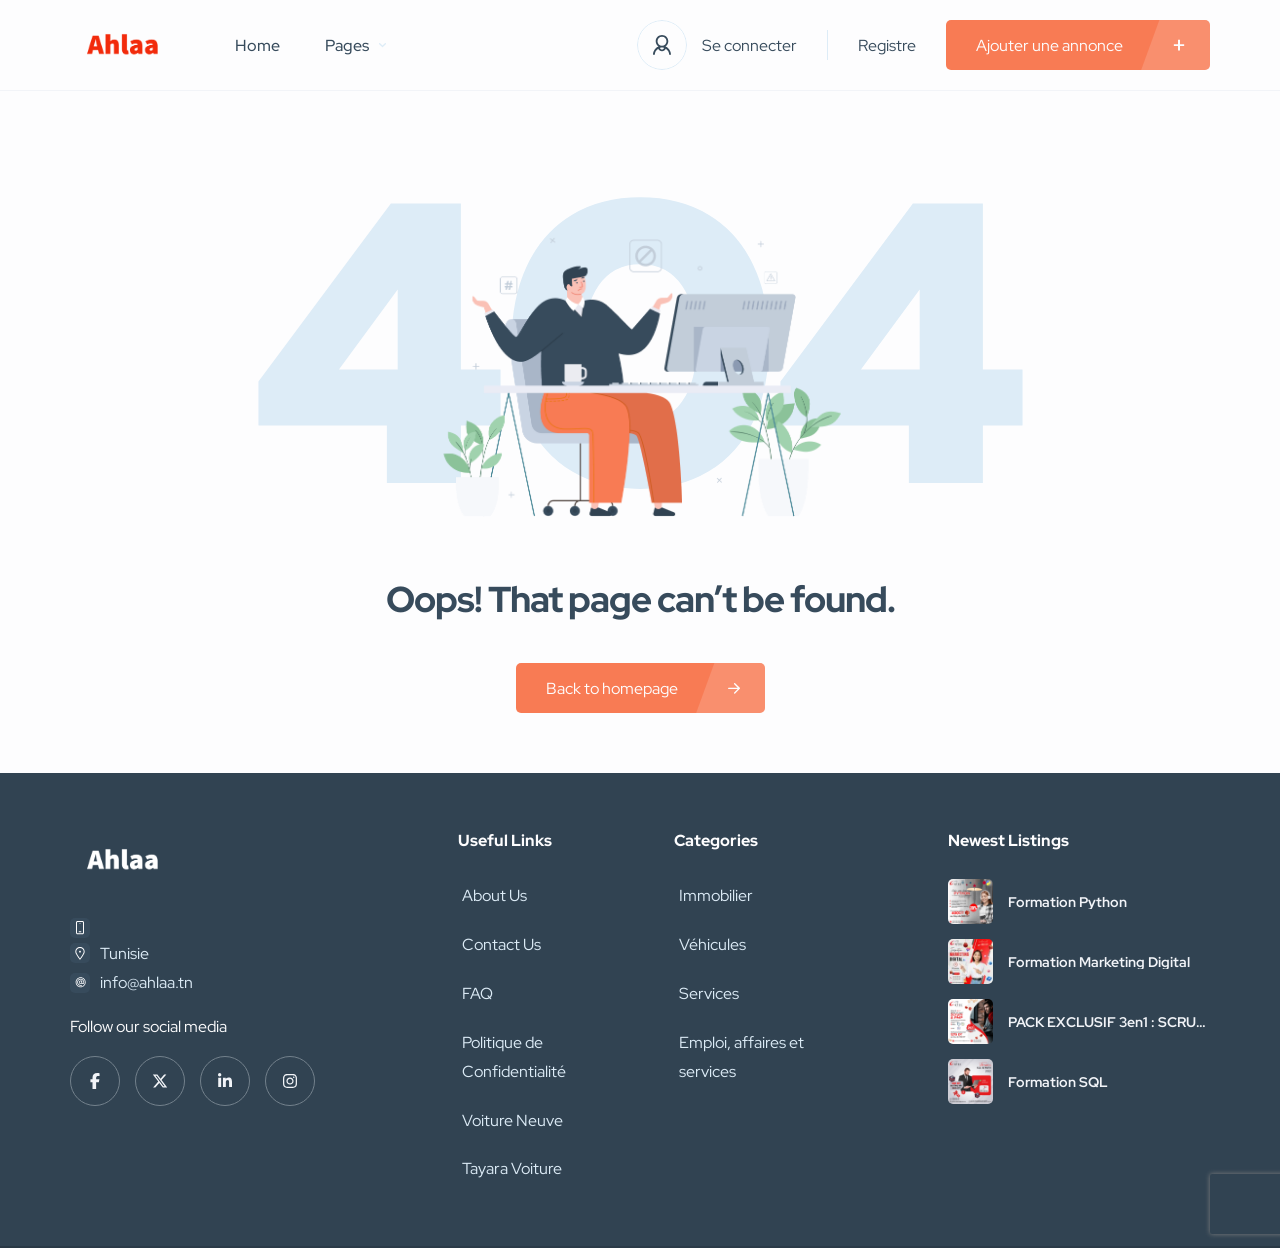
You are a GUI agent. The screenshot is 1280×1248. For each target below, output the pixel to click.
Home (257, 45)
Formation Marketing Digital (1099, 962)
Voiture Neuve (508, 1069)
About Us (490, 893)
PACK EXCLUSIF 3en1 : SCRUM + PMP (1108, 1022)
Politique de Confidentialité (552, 1025)
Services (704, 981)
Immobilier (711, 893)
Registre (887, 45)
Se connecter (749, 45)
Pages (355, 45)
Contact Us (497, 937)
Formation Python (1067, 902)
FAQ (473, 981)
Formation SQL (1058, 1082)
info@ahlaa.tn (146, 982)
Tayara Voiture (508, 1113)
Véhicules (707, 937)
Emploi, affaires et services (736, 1040)
